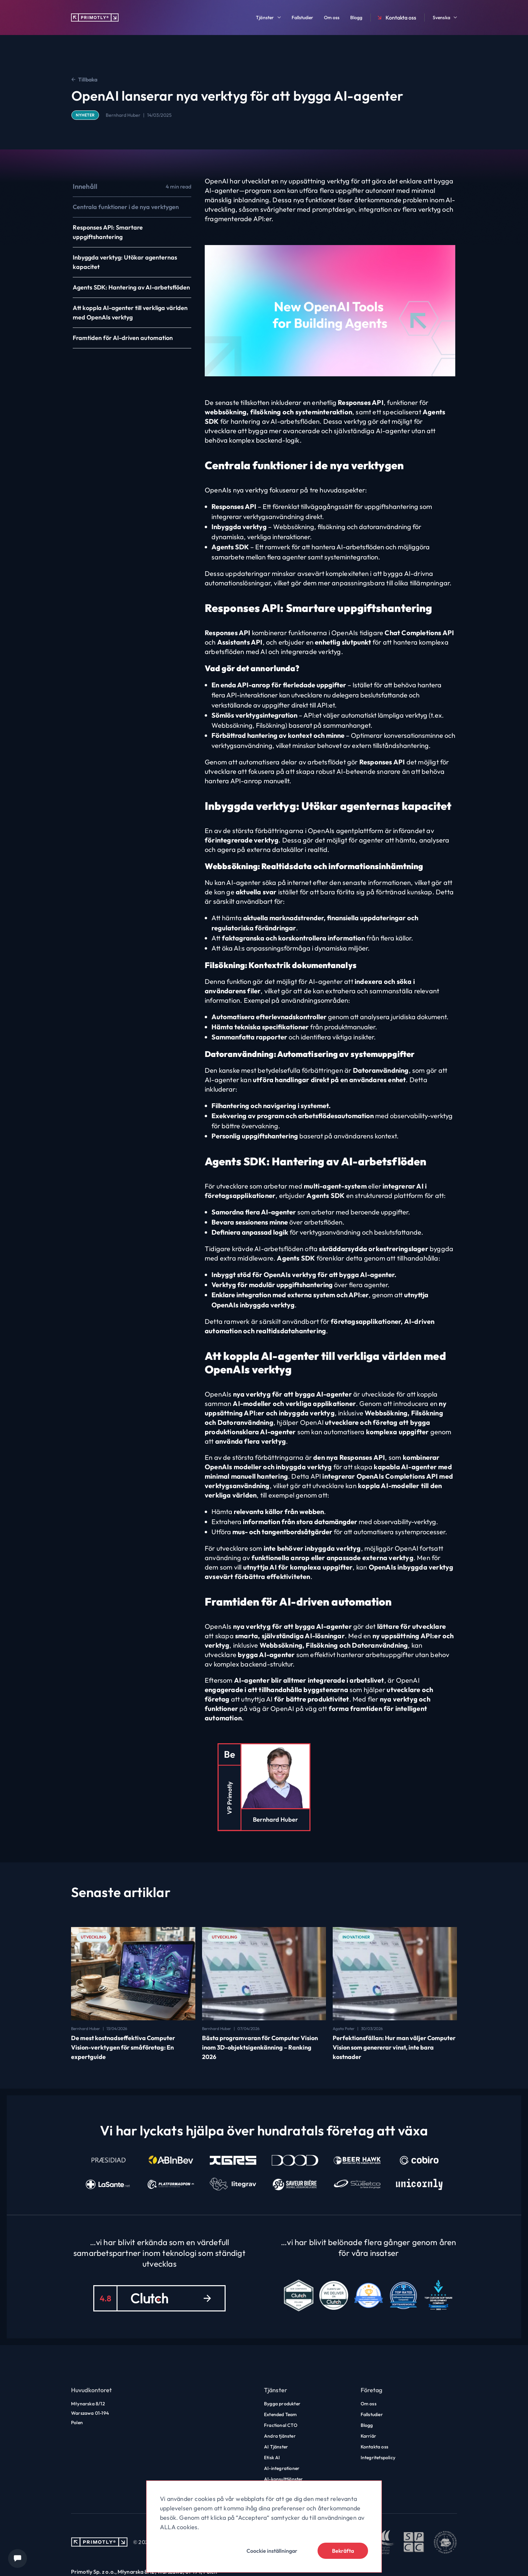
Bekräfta (343, 2550)
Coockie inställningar (271, 2550)
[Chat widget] (17, 2558)
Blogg (356, 17)
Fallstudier (302, 17)
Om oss (331, 17)
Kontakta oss (396, 17)
